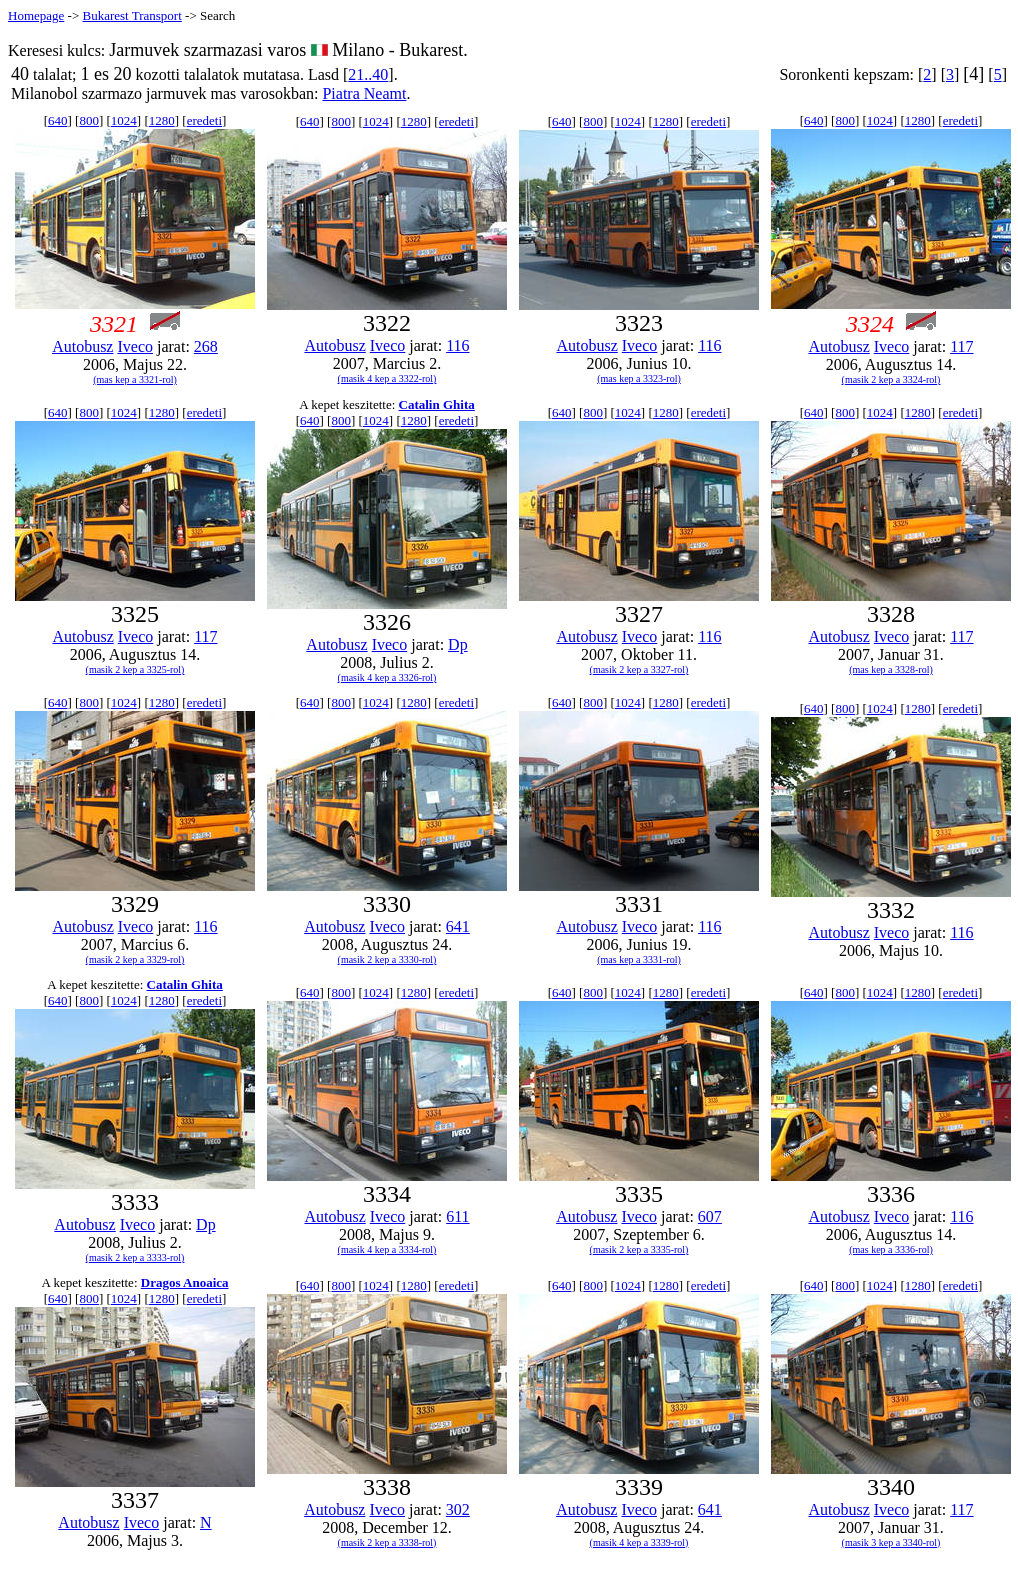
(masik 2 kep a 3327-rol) (639, 669)
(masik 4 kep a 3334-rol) (387, 1249)
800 (89, 120)
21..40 (368, 74)
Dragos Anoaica (185, 1282)
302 (458, 1509)
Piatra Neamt (364, 93)
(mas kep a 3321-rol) (135, 379)
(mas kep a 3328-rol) (891, 669)
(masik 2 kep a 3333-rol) (135, 1257)
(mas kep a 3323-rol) (639, 378)
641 (458, 926)
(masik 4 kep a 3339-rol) (639, 1542)
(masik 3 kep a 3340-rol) (891, 1542)
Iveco (135, 346)
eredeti (204, 120)
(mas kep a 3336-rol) (891, 1249)
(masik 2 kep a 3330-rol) (387, 959)
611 (457, 1216)
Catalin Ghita (437, 404)
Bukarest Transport (131, 15)
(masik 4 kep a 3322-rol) (387, 378)
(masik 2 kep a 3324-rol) (891, 379)
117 (961, 346)
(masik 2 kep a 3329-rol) (135, 959)
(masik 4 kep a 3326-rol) (387, 677)
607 (710, 1216)
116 (457, 345)
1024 (124, 120)
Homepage (36, 15)
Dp (458, 644)
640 (58, 120)
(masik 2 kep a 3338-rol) (387, 1542)
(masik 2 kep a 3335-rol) (639, 1249)
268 (206, 346)
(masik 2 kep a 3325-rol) (135, 669)
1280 (162, 120)
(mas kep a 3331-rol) (639, 959)
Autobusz (82, 346)
